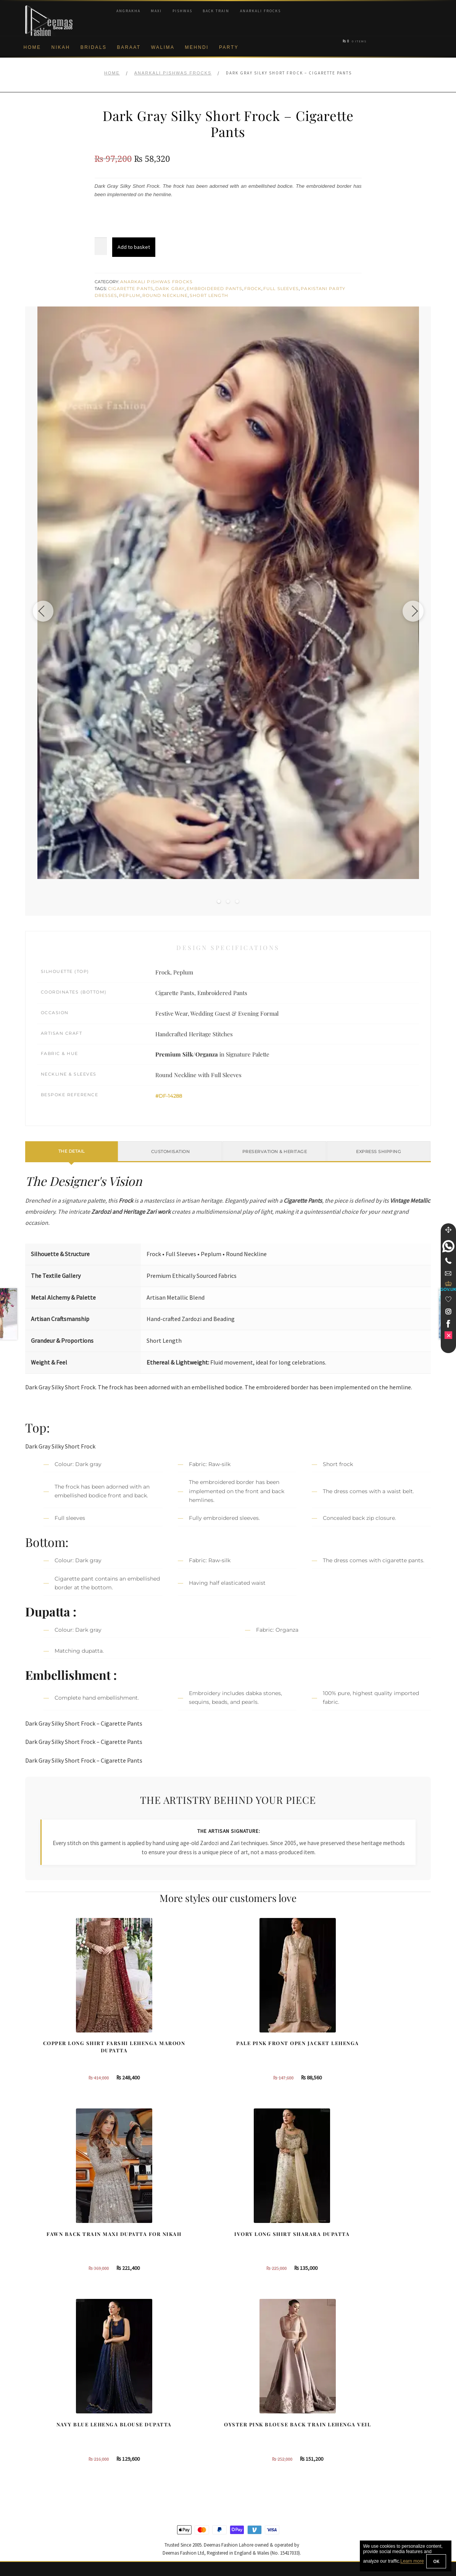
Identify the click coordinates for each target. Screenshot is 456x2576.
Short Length (209, 295)
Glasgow (247, 2460)
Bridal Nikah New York (369, 2410)
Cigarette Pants (131, 288)
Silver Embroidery (152, 2460)
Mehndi (197, 47)
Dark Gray (170, 288)
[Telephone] (448, 1260)
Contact (34, 2510)
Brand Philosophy (46, 2435)
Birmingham (251, 2410)
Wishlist (34, 2534)
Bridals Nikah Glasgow (369, 2460)
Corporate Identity (46, 2422)
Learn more (412, 2561)
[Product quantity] (101, 246)
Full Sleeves (281, 288)
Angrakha (128, 10)
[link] (448, 1246)
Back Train (216, 10)
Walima (163, 47)
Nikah (61, 47)
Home (32, 47)
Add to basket (134, 247)
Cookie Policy (41, 2460)
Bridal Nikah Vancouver (370, 2447)
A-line (138, 2472)
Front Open (144, 2447)
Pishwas (182, 10)
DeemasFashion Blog (368, 2472)
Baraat (129, 47)
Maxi (156, 10)
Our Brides (143, 2410)
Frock (253, 288)
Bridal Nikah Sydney (367, 2435)
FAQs (32, 2497)
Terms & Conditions (48, 2484)
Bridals (94, 47)
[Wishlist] (448, 1299)
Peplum (129, 295)
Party (228, 47)
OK (436, 2561)
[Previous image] (46, 611)
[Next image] (409, 611)
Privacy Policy (41, 2447)
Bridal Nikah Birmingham (372, 2422)
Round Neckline (165, 295)
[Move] (448, 1229)
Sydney (246, 2422)
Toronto (246, 2435)
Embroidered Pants (214, 288)
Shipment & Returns (49, 2472)
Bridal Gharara (148, 2435)
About (32, 2410)
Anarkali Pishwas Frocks (173, 73)
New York (248, 2447)
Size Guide (38, 2522)
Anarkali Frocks (260, 10)
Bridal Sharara (148, 2422)
